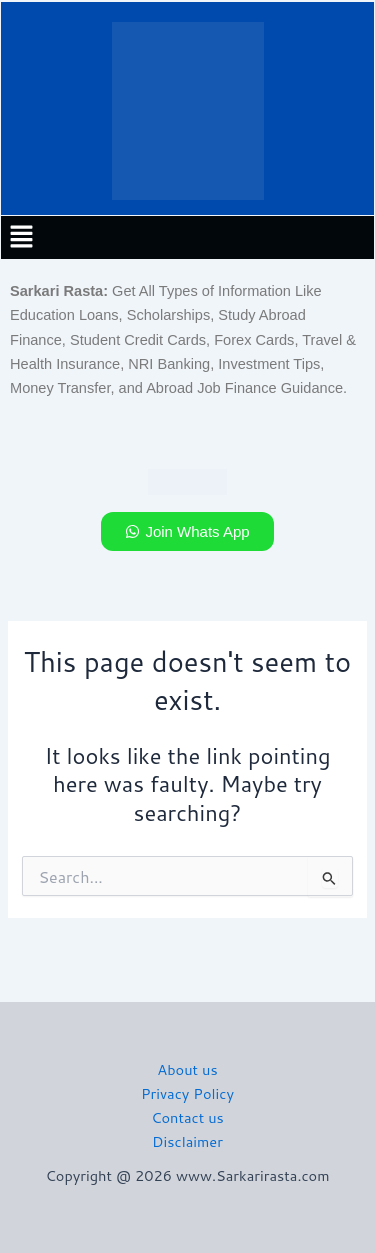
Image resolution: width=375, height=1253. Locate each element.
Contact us (187, 1117)
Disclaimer (187, 1141)
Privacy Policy (187, 1093)
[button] (21, 237)
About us (187, 1069)
